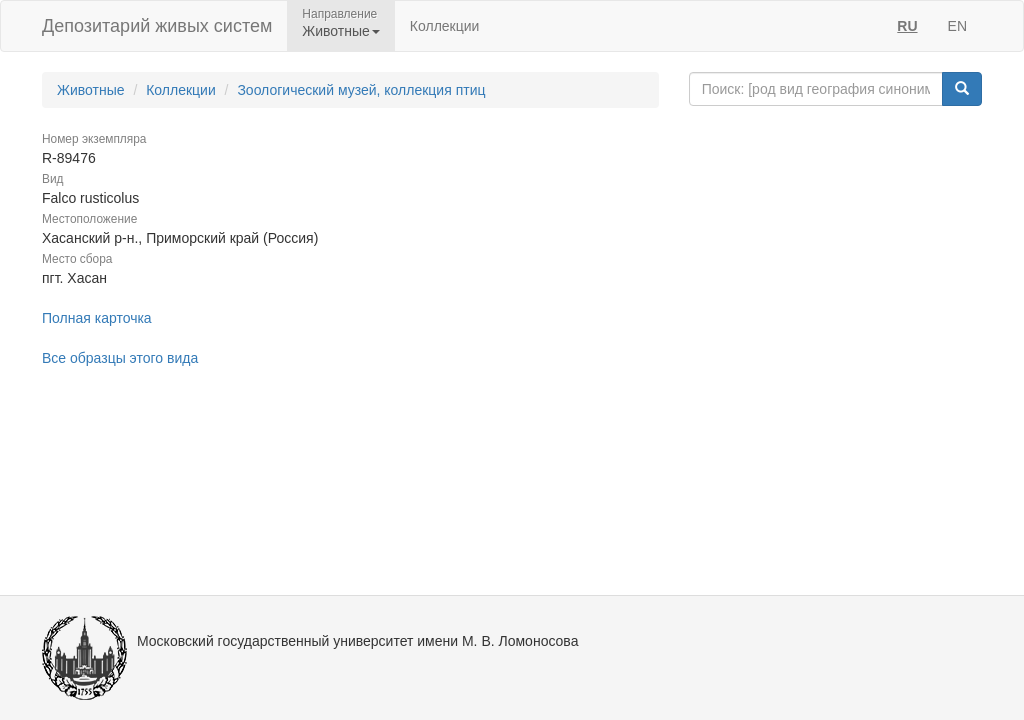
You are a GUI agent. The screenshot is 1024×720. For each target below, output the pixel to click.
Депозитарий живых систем (157, 26)
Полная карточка (97, 318)
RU (907, 26)
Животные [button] (341, 31)
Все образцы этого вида (120, 358)
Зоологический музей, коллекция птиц (361, 90)
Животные (91, 90)
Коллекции (445, 26)
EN (957, 26)
